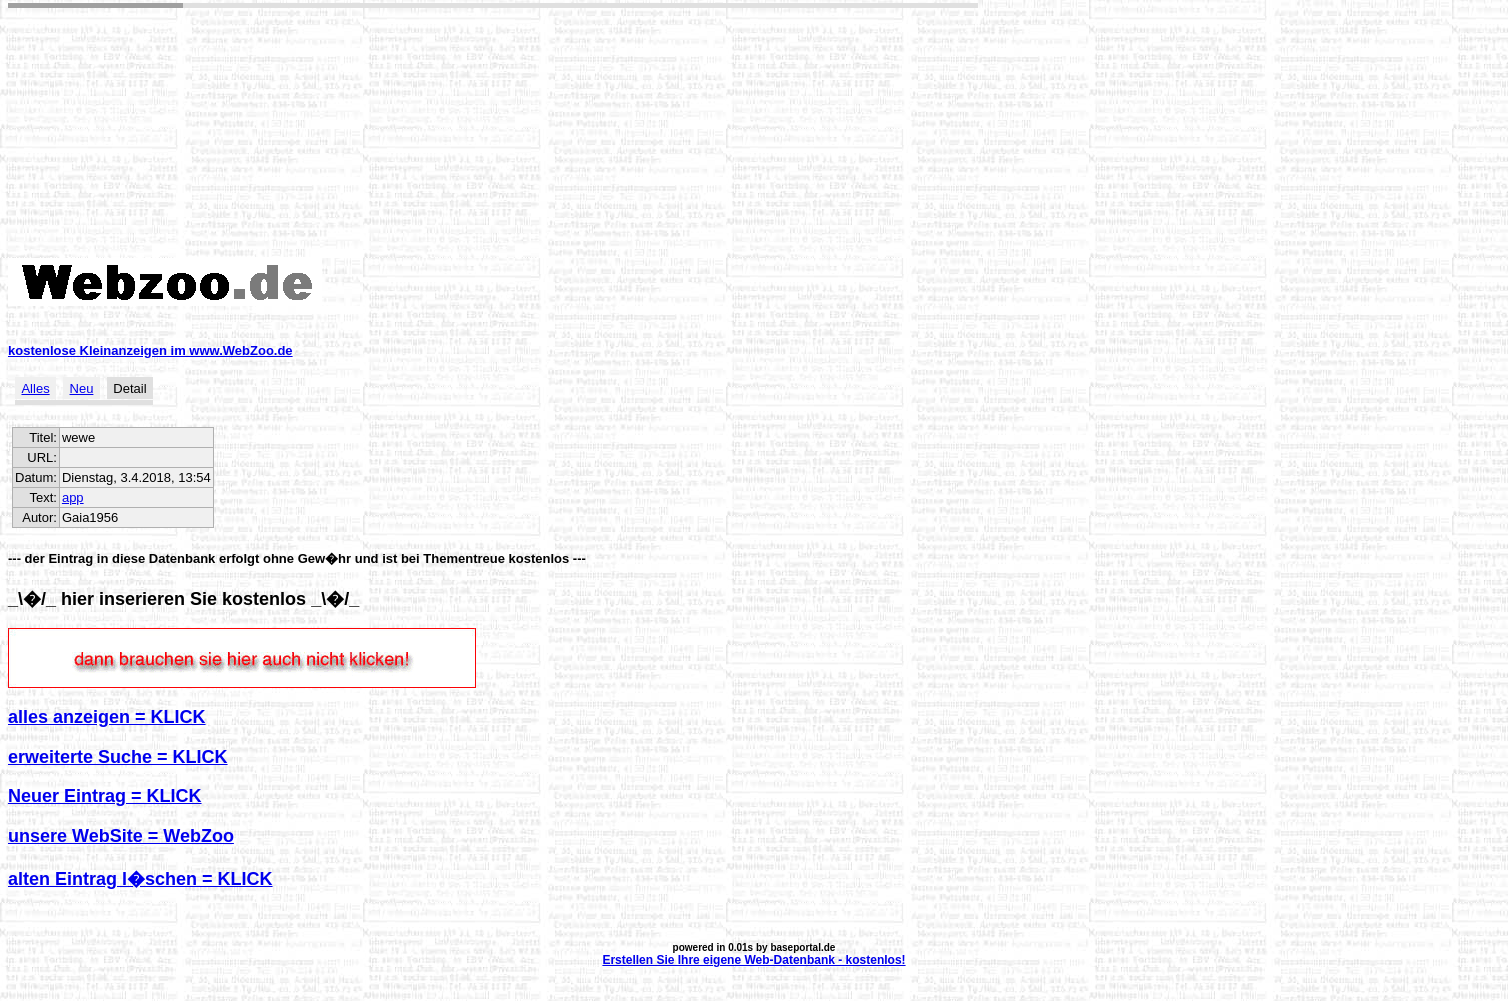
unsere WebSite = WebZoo (121, 836)
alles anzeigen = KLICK (107, 717)
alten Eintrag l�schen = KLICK (140, 879)
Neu (82, 388)
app (73, 497)
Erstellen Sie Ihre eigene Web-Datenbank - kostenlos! (753, 960)
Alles (35, 388)
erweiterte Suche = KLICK (118, 757)
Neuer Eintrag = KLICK (105, 796)
